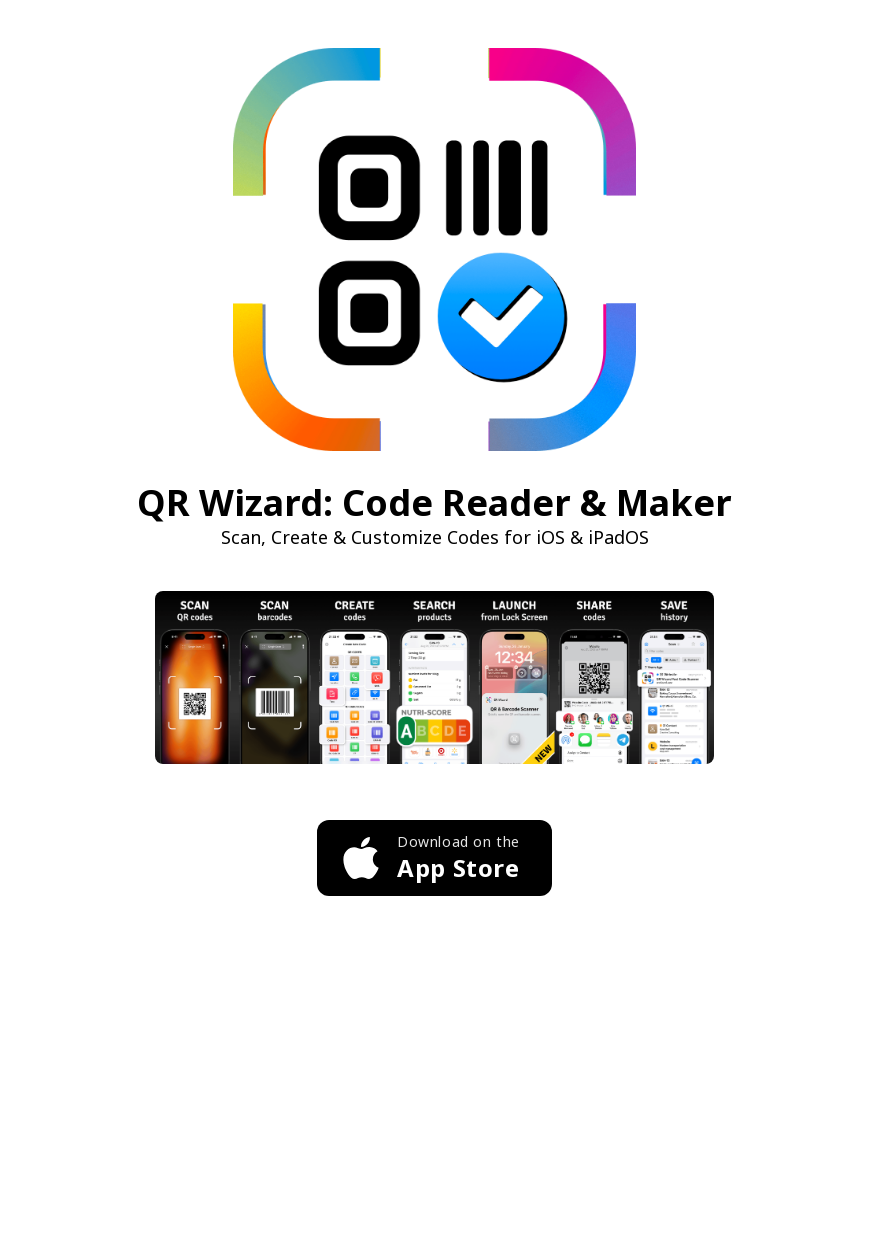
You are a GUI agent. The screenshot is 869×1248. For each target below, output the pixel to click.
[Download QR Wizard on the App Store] (434, 858)
